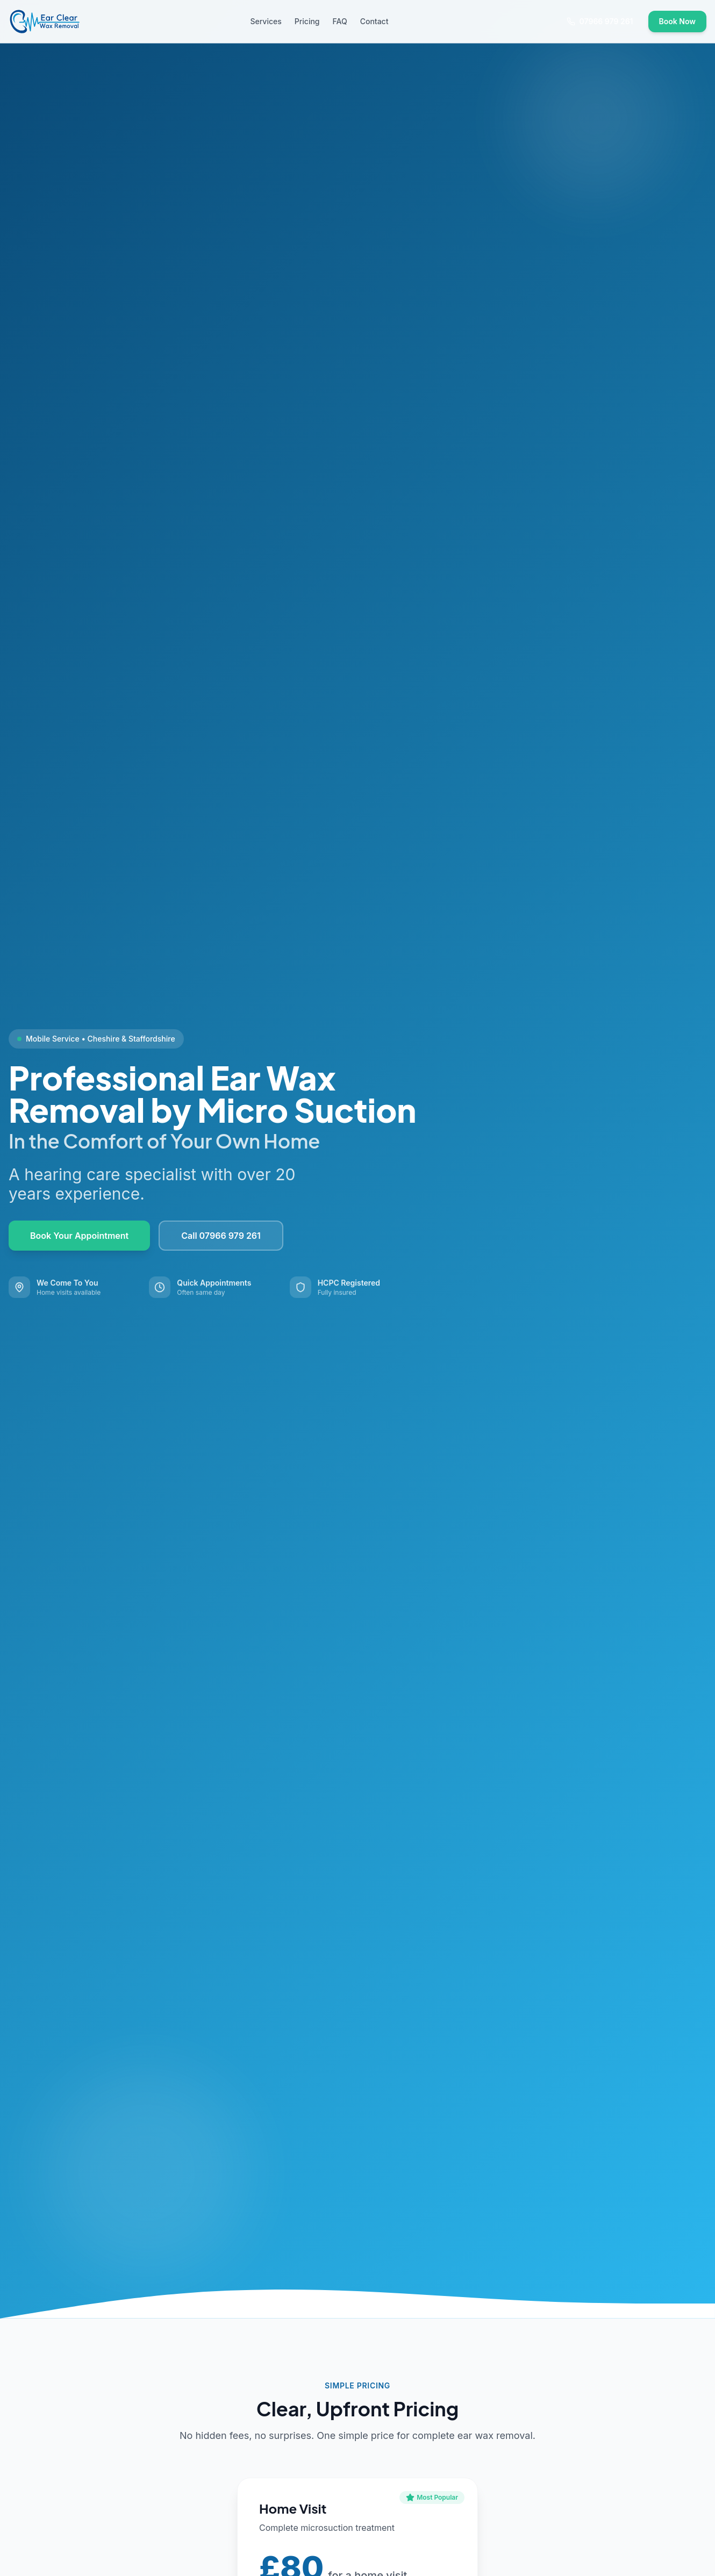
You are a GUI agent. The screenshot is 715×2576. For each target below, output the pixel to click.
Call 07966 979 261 (221, 1236)
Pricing (307, 21)
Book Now (677, 21)
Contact (374, 21)
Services (265, 21)
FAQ (340, 21)
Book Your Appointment (79, 1236)
